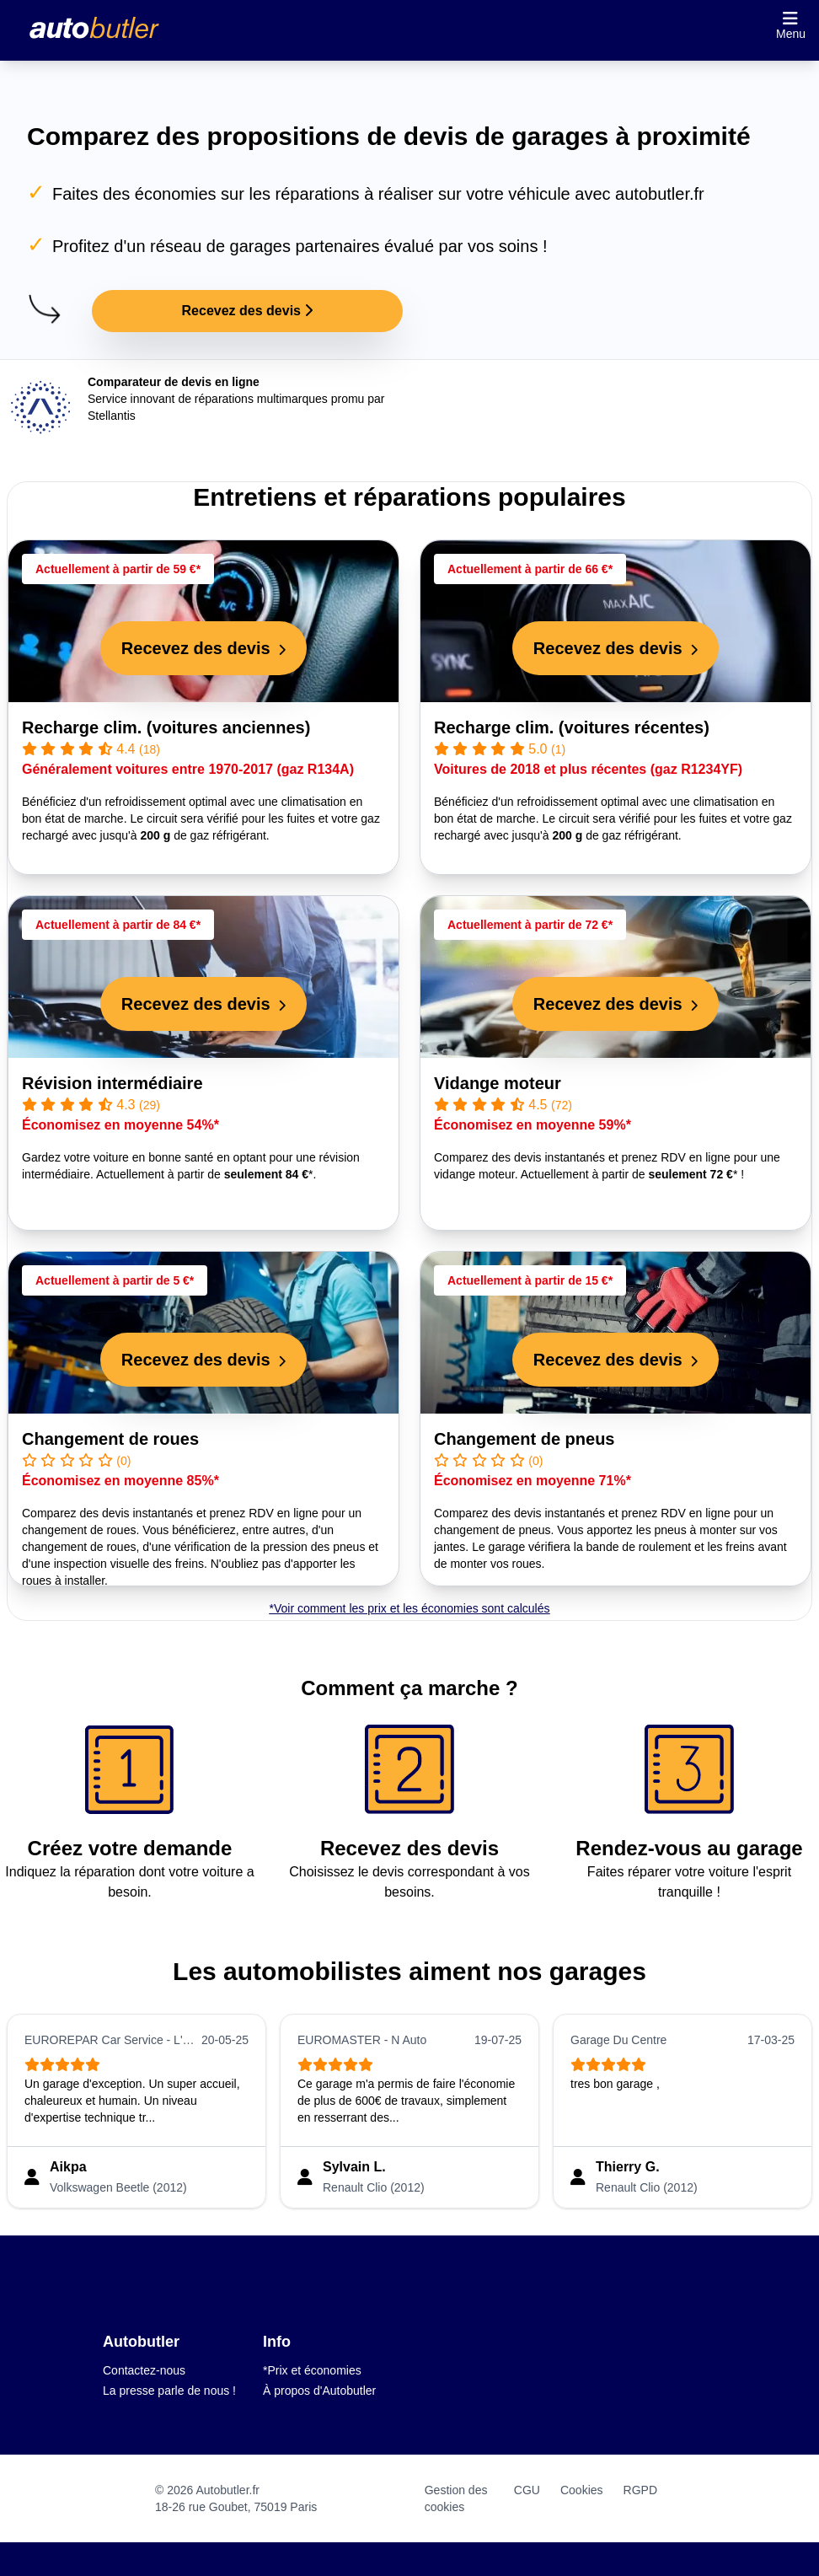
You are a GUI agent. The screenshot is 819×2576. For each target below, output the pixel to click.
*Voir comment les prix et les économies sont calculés (409, 1608)
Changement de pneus (524, 1439)
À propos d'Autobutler (319, 2390)
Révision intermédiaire (112, 1083)
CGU (527, 2490)
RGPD (640, 2490)
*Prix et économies (312, 2370)
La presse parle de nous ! (169, 2390)
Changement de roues (110, 1439)
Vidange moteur (497, 1083)
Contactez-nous (144, 2370)
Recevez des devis (247, 310)
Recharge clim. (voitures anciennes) (166, 727)
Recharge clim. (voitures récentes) (571, 727)
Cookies (581, 2490)
